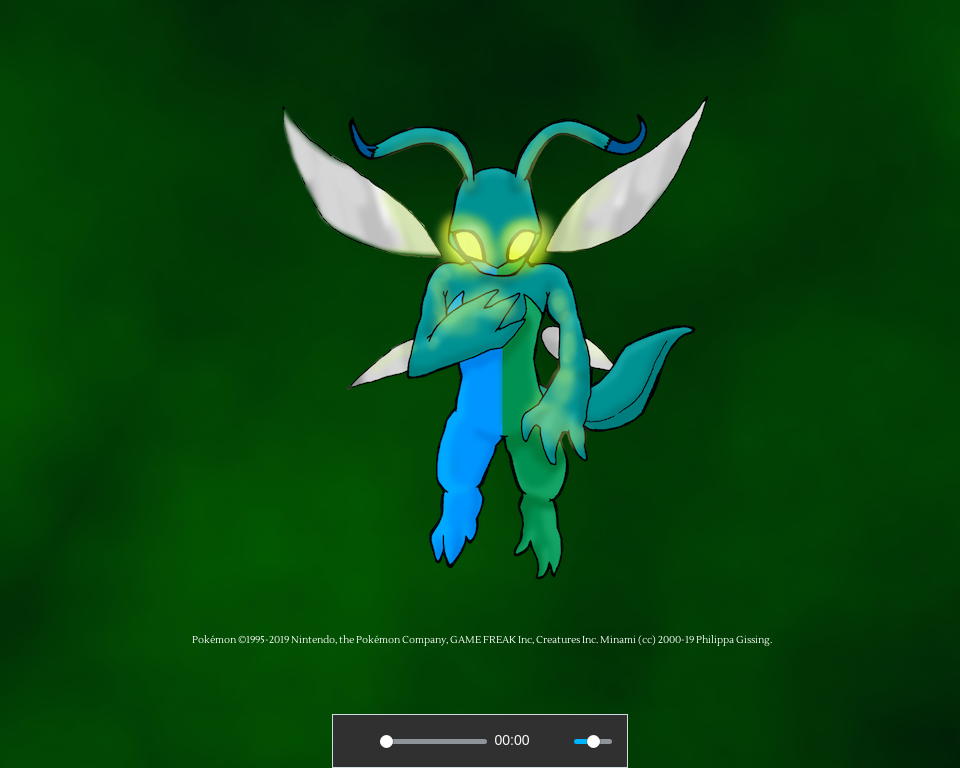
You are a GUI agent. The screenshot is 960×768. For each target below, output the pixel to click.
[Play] (359, 741)
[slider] (433, 741)
